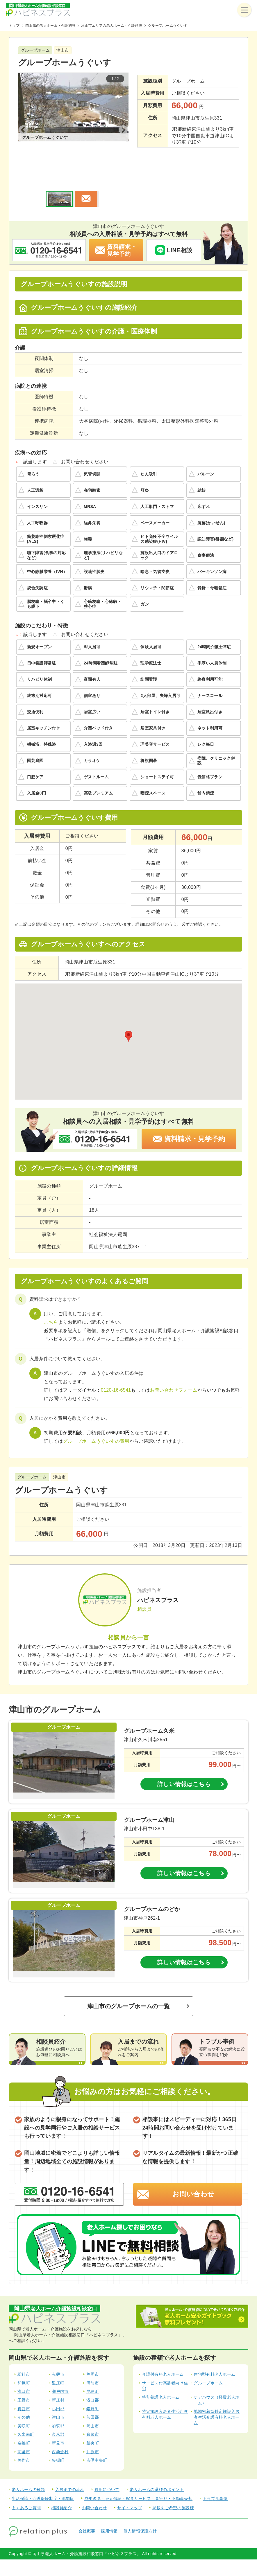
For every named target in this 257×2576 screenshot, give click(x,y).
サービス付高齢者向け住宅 (165, 2355)
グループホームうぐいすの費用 (96, 1410)
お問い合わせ (193, 2163)
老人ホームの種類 (28, 2458)
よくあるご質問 (26, 2476)
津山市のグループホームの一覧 (128, 1975)
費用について (106, 2458)
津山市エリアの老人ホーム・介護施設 (111, 26)
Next (123, 114)
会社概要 (86, 2500)
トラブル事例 (215, 2467)
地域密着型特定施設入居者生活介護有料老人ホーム (217, 2386)
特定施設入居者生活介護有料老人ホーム (165, 2383)
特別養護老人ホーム (160, 2366)
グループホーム (208, 2352)
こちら (51, 1291)
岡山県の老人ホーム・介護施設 (50, 26)
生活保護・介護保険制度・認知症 (43, 2467)
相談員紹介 (61, 2476)
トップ (14, 26)
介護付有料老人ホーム (162, 2343)
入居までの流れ (69, 2458)
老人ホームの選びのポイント (157, 2458)
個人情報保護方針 (140, 2500)
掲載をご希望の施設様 (173, 2476)
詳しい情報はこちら (183, 1753)
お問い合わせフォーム (173, 1359)
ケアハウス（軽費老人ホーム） (217, 2369)
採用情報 (109, 2500)
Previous (23, 114)
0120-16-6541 (116, 1359)
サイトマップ (129, 2476)
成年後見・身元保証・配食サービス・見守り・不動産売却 (138, 2467)
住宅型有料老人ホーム (214, 2343)
